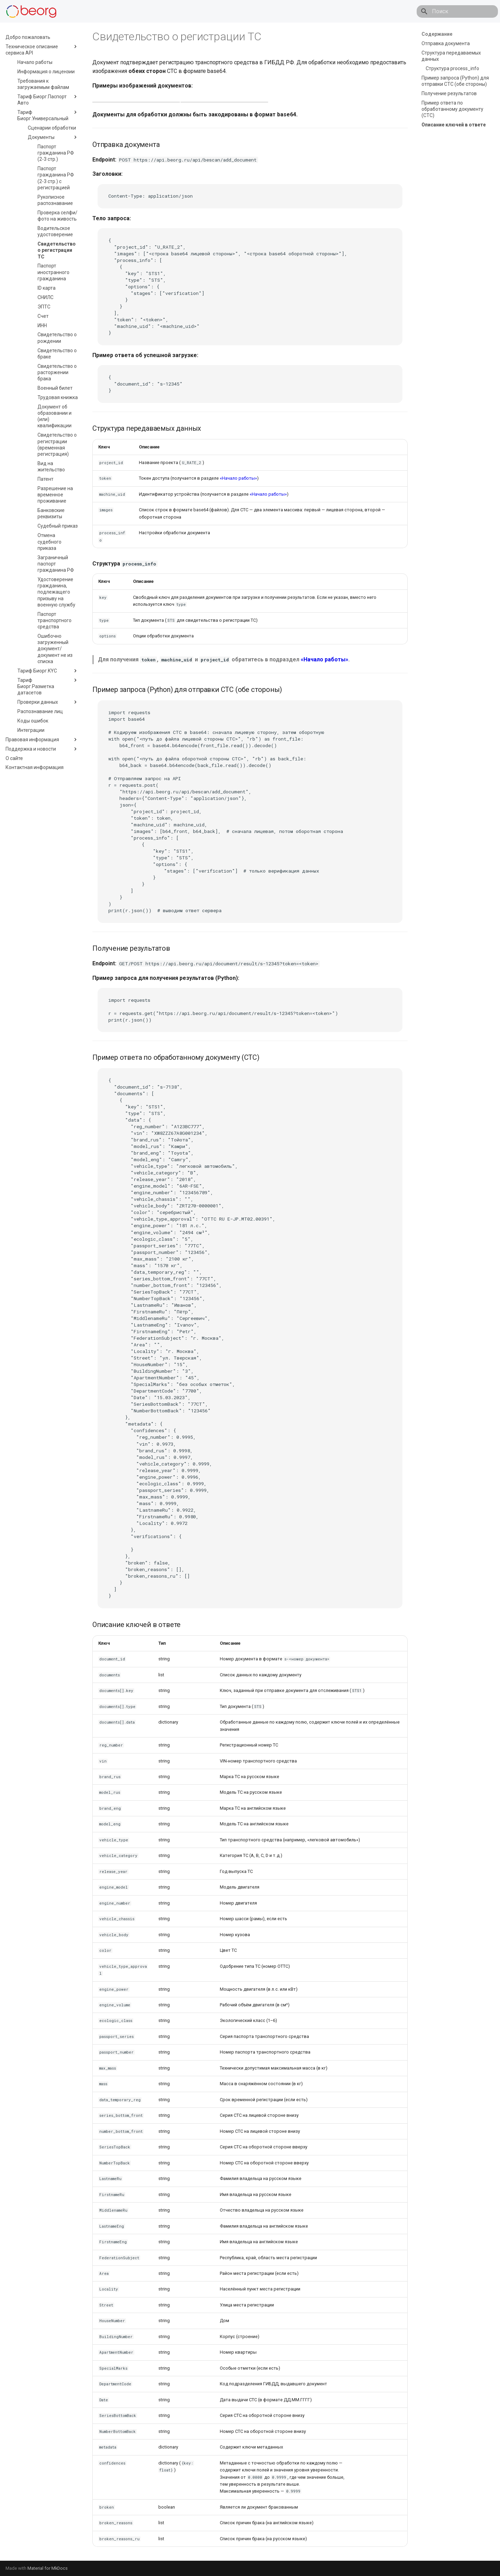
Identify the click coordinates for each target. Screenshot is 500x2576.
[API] (31, 11)
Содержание (437, 34)
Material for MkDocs (47, 2568)
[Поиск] (457, 11)
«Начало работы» (238, 478)
